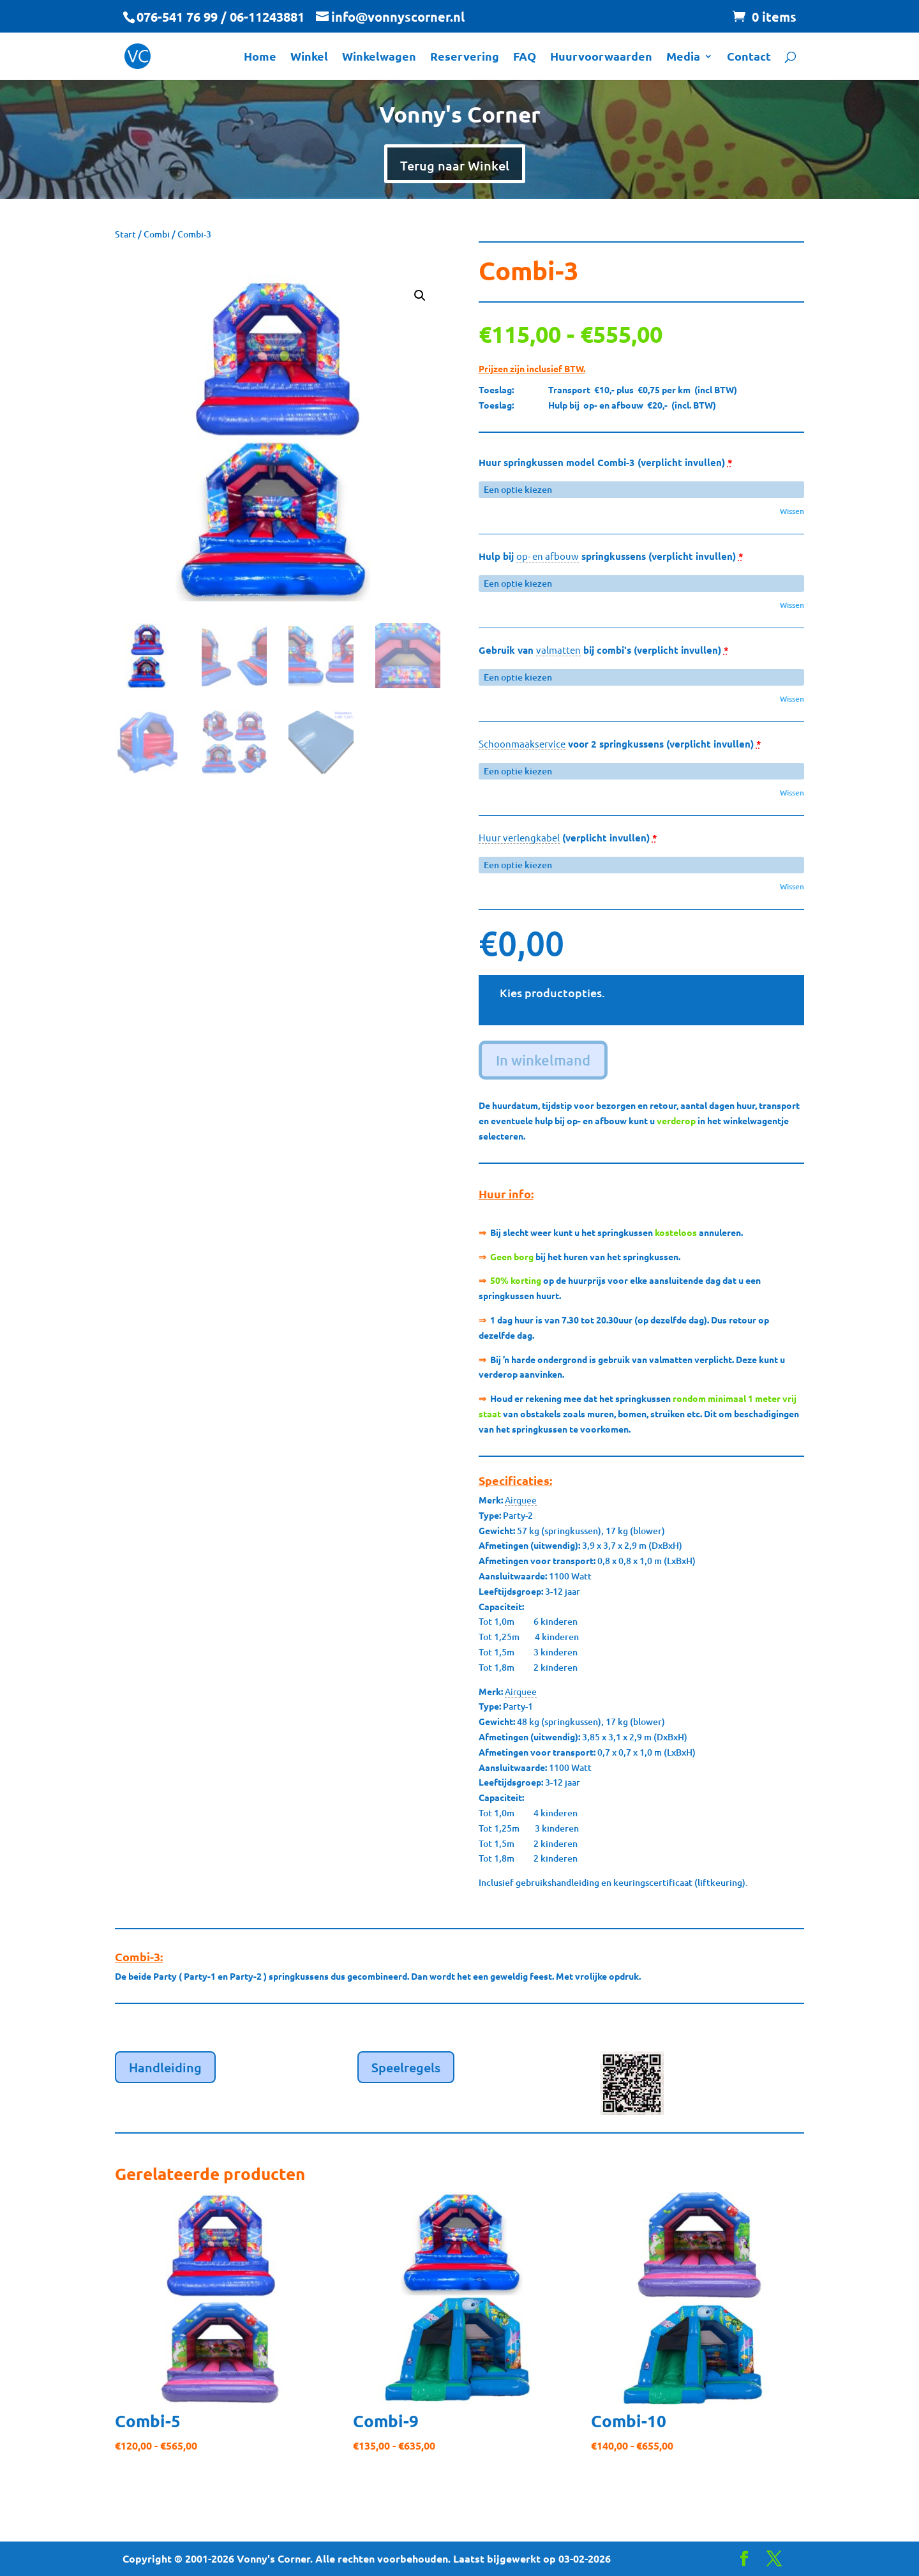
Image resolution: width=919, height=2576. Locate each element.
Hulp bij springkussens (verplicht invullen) (611, 556)
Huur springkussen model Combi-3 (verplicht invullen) (606, 462)
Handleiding (165, 2067)
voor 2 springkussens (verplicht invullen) (620, 744)
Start (125, 234)
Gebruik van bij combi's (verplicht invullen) (604, 650)
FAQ (524, 57)
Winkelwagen (379, 57)
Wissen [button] (792, 511)
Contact (749, 57)
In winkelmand (543, 1060)
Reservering (464, 57)
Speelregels (405, 2067)
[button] (419, 295)
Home (260, 57)
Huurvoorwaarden (601, 57)
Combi (157, 234)
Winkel (309, 57)
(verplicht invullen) (568, 837)
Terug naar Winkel (454, 165)
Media (683, 57)
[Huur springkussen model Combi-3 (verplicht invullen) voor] (641, 489)
